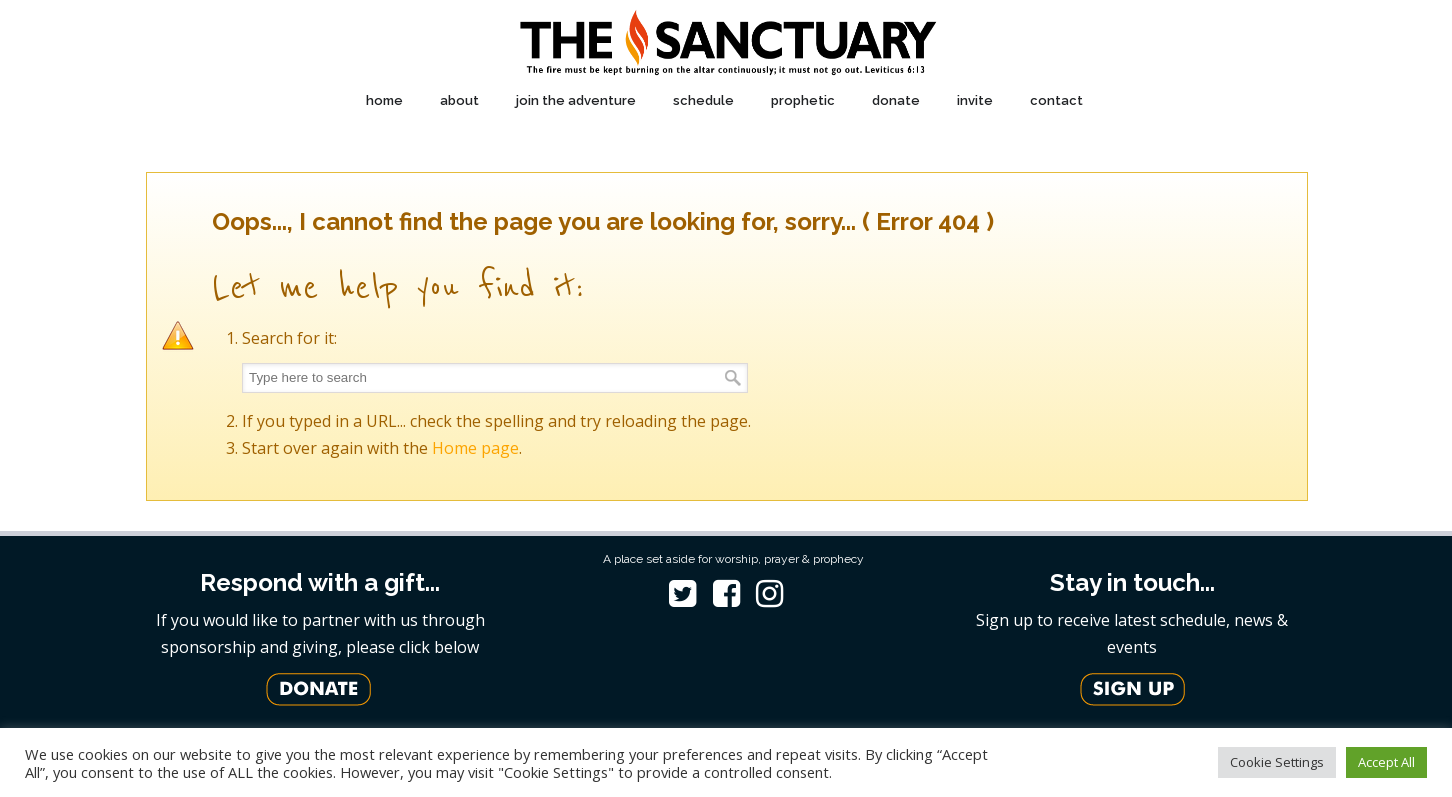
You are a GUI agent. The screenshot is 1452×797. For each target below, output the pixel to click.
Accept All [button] (1386, 762)
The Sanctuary (726, 43)
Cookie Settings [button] (1277, 762)
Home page (475, 448)
